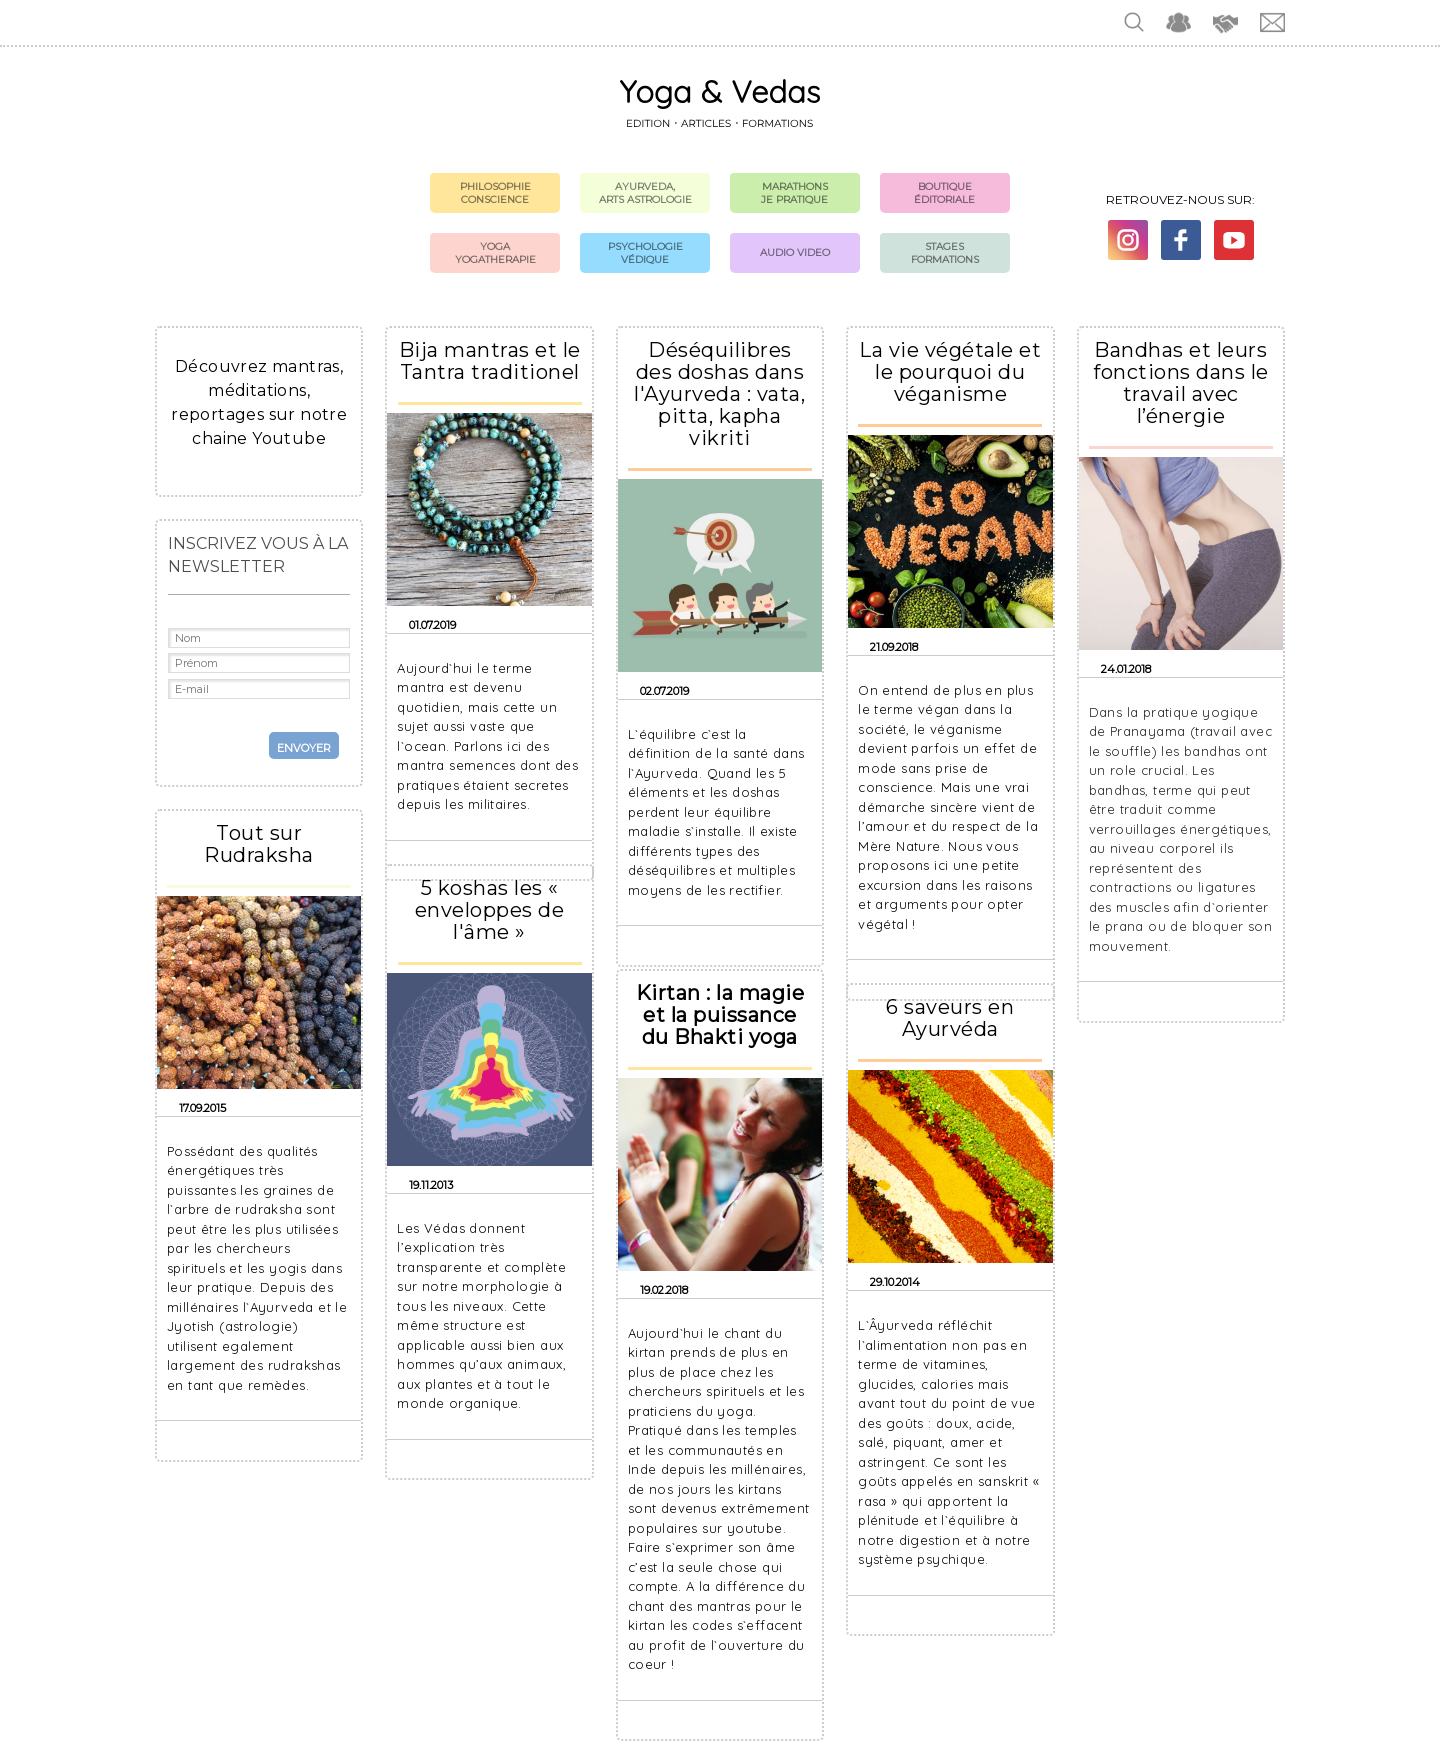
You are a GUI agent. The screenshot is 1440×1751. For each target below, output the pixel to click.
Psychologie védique (645, 253)
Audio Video (795, 252)
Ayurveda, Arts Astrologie (645, 193)
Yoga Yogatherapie (495, 253)
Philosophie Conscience (495, 193)
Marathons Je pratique (794, 193)
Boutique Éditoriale (944, 193)
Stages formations (945, 253)
